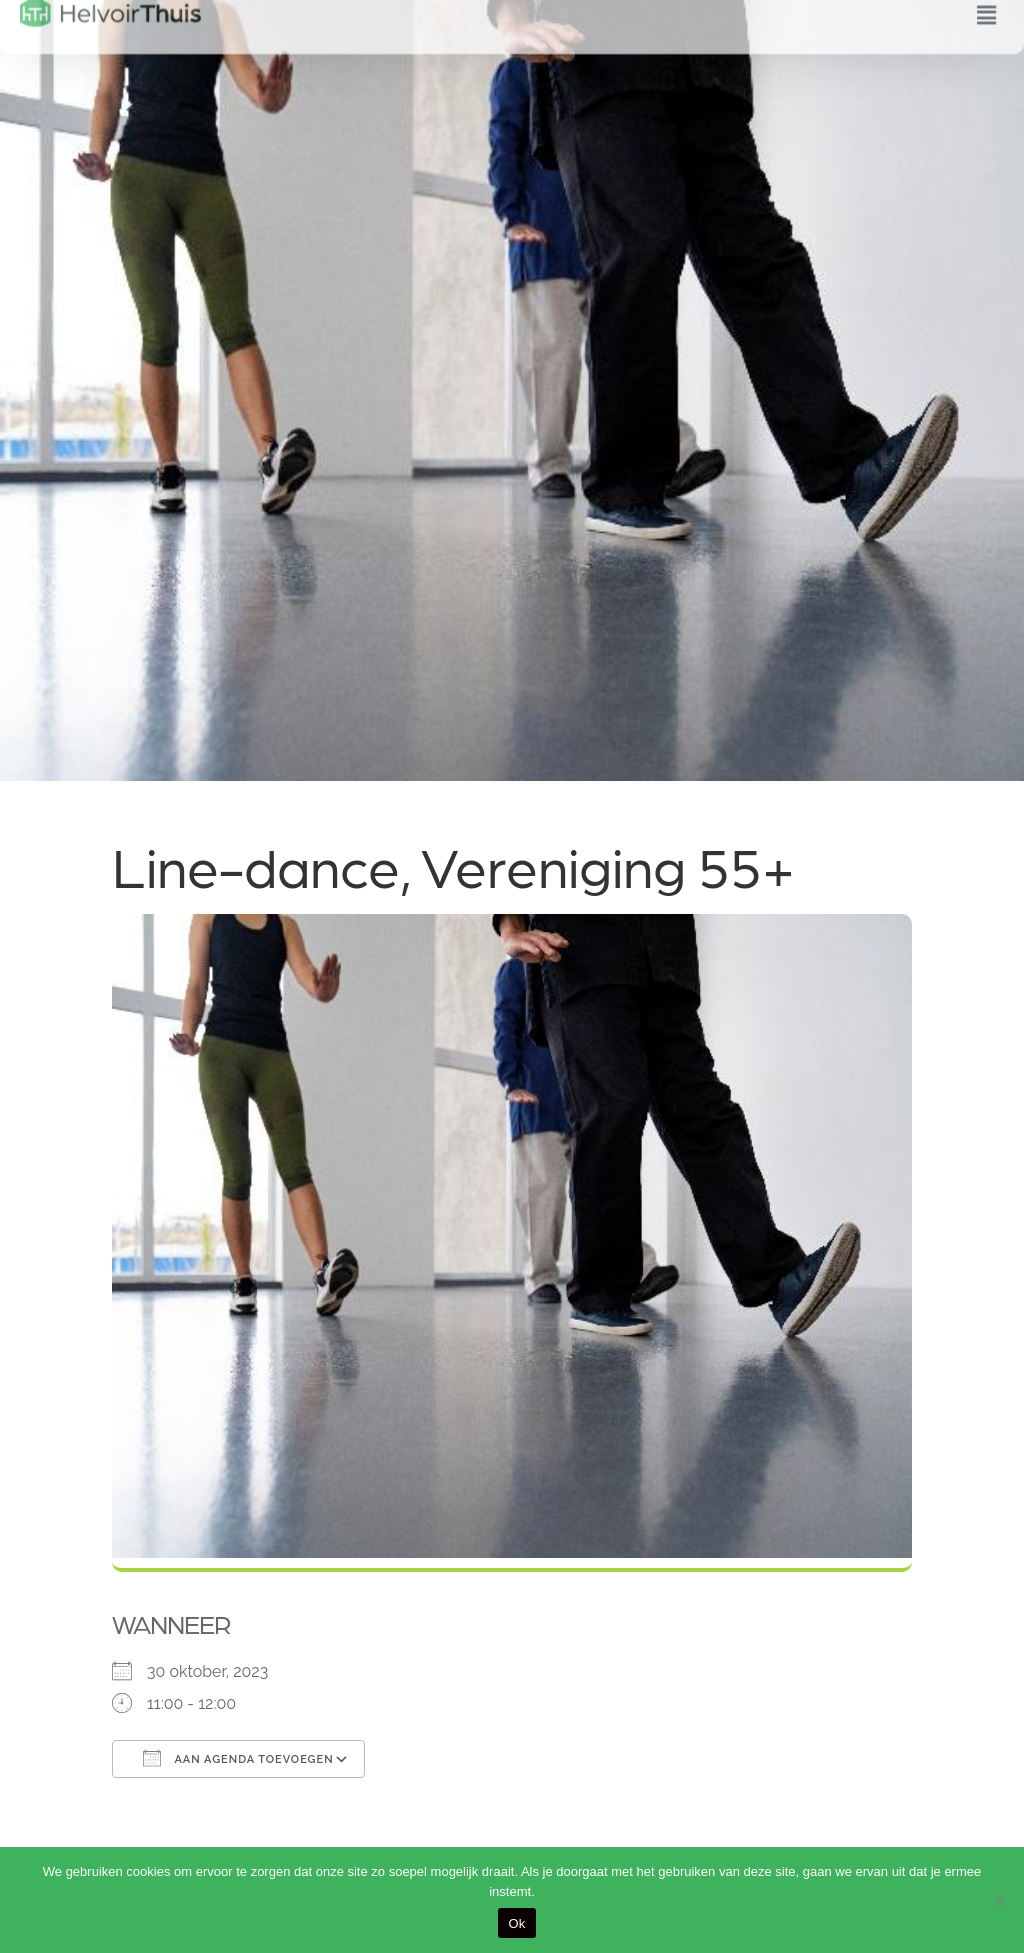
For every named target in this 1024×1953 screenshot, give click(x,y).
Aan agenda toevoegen (238, 1758)
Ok (516, 1923)
